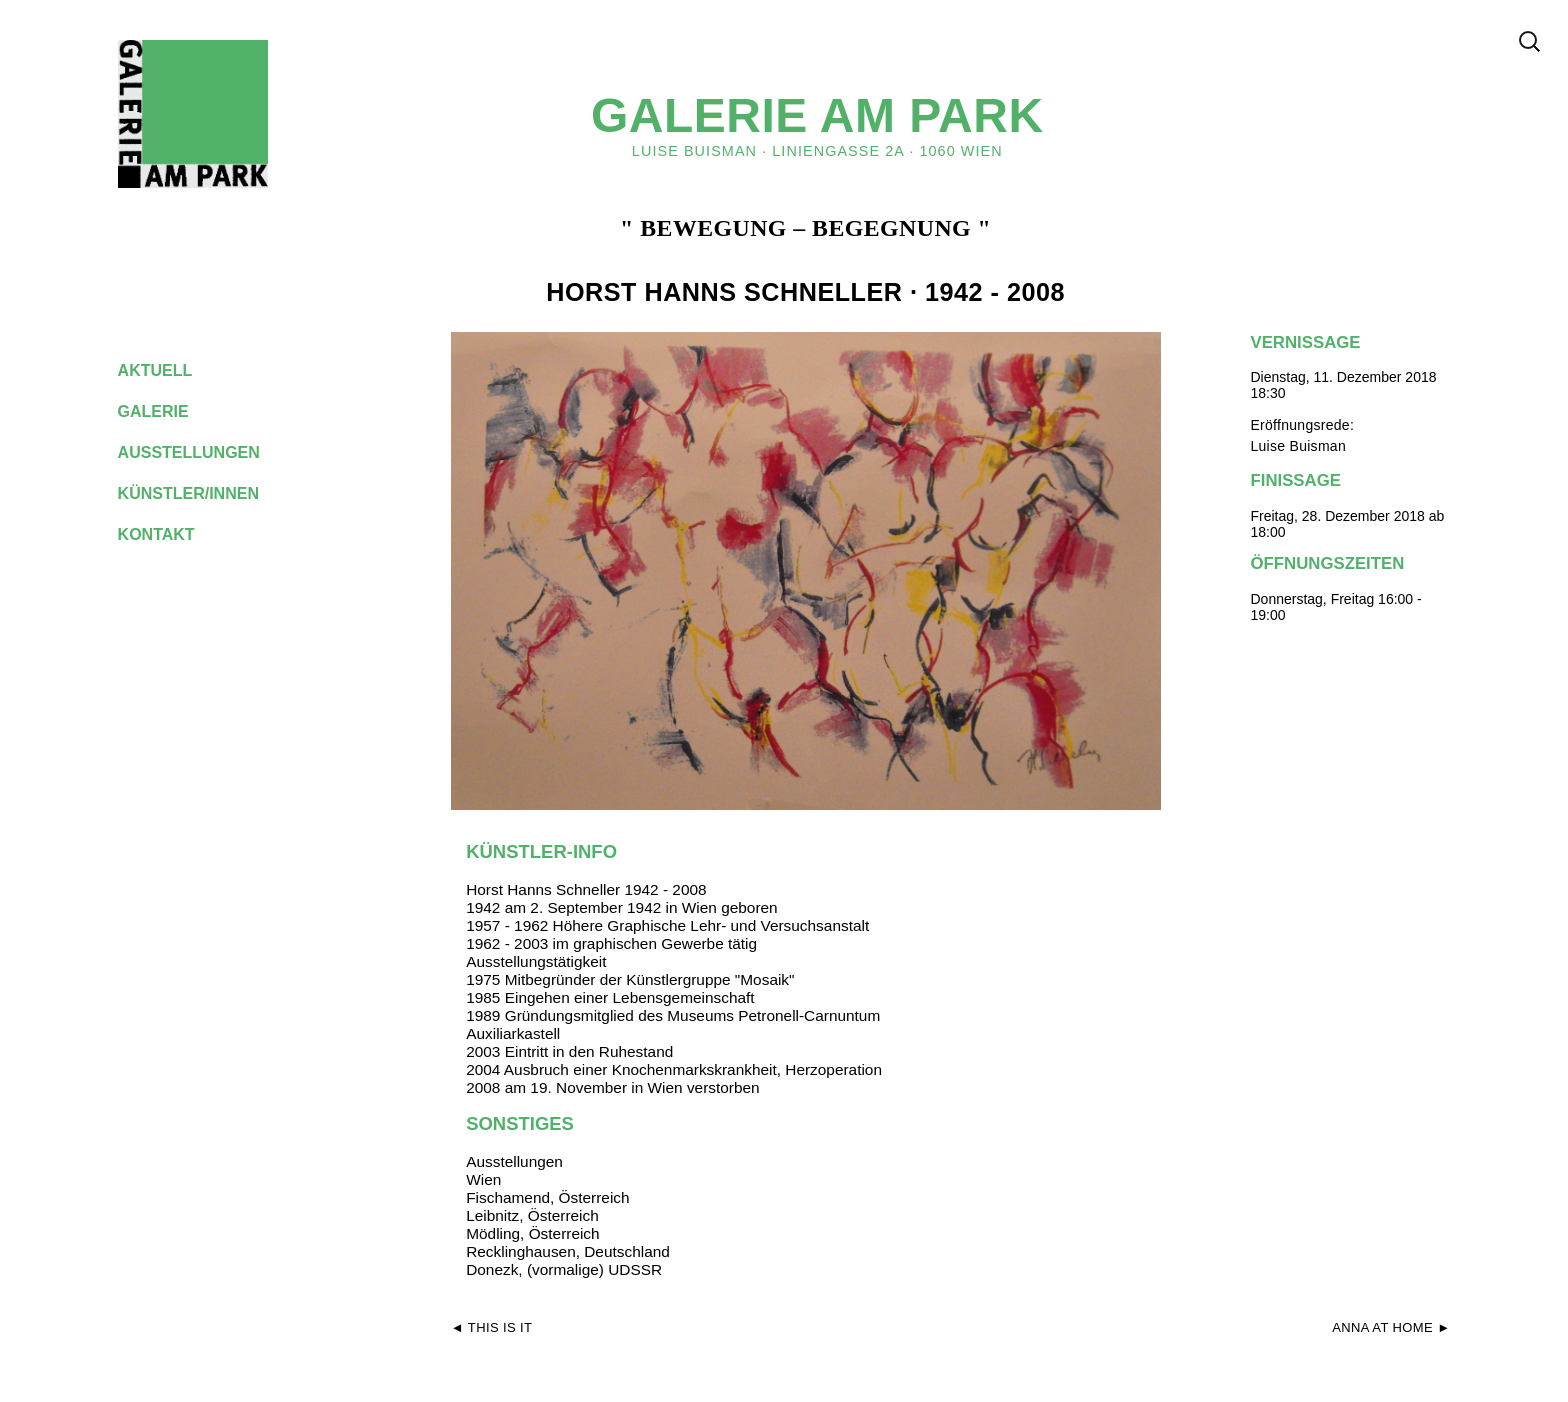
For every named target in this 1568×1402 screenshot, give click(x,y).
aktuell (171, 370)
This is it (500, 1327)
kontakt (172, 534)
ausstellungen (205, 452)
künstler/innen (204, 493)
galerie (169, 411)
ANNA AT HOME (1382, 1327)
